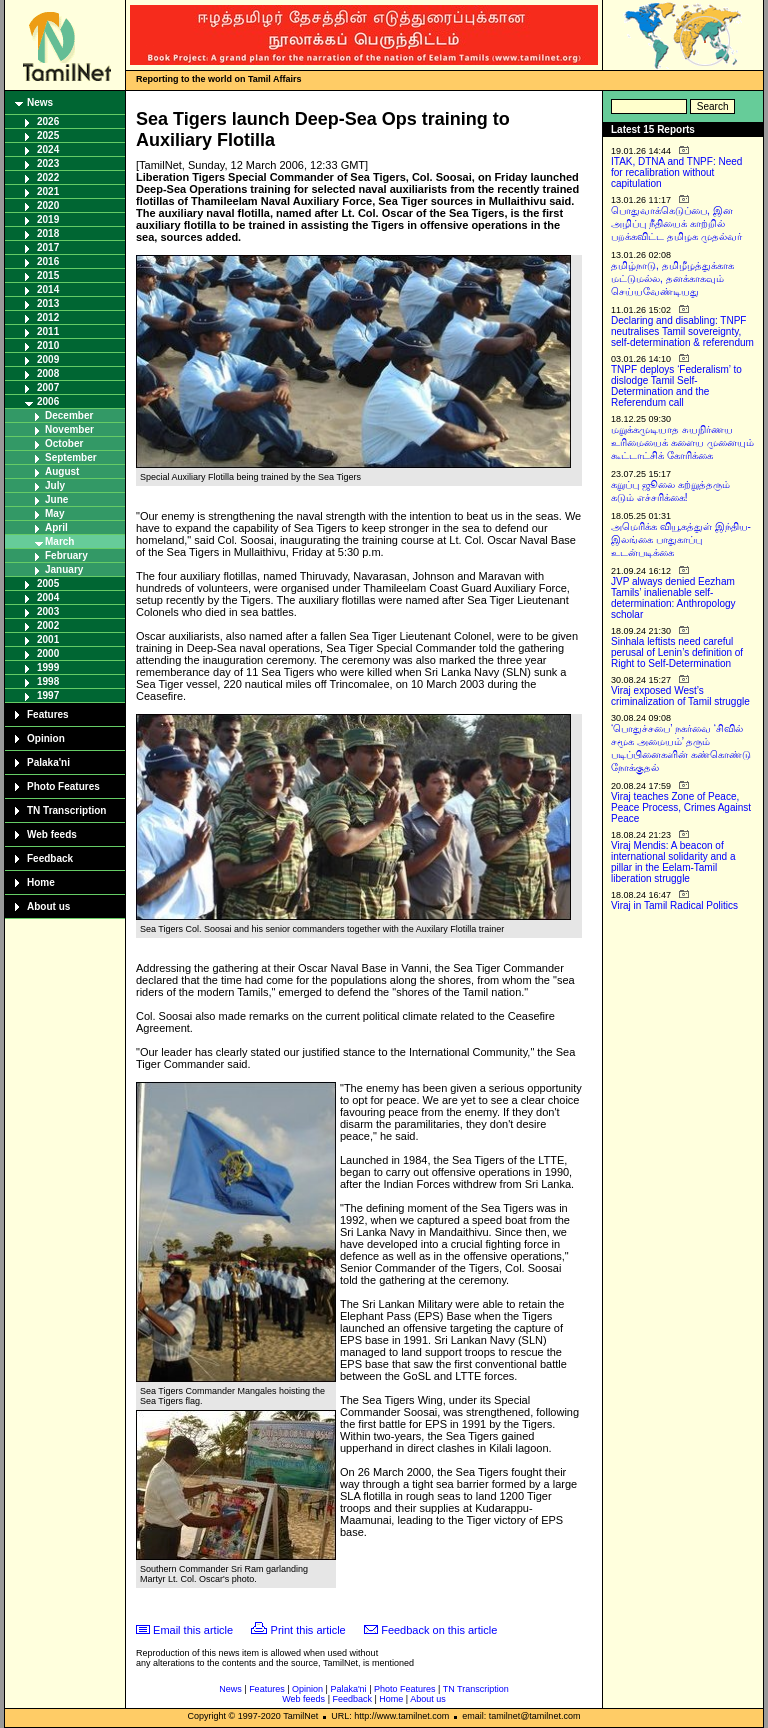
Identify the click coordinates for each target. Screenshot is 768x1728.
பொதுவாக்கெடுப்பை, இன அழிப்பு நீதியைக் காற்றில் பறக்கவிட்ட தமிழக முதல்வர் (676, 223)
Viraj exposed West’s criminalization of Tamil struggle (680, 696)
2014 (48, 289)
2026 (48, 121)
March (59, 541)
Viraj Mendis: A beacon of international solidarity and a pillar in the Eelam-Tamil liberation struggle (673, 862)
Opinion (46, 738)
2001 (48, 639)
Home (41, 882)
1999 (48, 667)
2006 (48, 401)
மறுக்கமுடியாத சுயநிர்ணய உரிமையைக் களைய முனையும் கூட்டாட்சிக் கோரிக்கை (682, 442)
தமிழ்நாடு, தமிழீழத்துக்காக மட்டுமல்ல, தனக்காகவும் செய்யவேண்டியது (672, 278)
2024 (48, 149)
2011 (48, 331)
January (64, 569)
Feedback (50, 858)
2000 (48, 653)
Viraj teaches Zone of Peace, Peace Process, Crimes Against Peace (681, 807)
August (62, 471)
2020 (48, 205)
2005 (48, 583)
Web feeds (52, 834)
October (64, 443)
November (69, 429)
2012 (48, 317)
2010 (48, 345)
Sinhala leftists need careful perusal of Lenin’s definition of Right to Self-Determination (677, 652)
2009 (48, 359)
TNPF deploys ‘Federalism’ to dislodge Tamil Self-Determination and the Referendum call (676, 386)
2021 (48, 191)
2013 (48, 303)
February (66, 555)
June (56, 499)
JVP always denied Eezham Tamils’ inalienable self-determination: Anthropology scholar (673, 598)
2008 (48, 373)
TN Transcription (66, 810)
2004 (48, 597)
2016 (48, 261)
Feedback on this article (439, 1630)
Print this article (308, 1630)
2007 (48, 387)
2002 (48, 625)
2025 (48, 135)
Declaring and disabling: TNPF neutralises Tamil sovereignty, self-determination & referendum (682, 331)
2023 (48, 163)
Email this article (193, 1630)
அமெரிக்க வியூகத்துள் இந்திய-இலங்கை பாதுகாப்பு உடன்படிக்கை (681, 539)
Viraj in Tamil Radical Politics (674, 905)
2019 (48, 219)
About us (48, 906)
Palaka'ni (48, 762)
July (55, 485)
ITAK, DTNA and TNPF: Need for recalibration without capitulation (676, 172)
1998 (48, 681)
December (69, 415)
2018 (48, 233)
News (40, 102)
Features (48, 714)
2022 (48, 177)
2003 (48, 611)
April (56, 527)
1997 (48, 695)
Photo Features (63, 786)
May (54, 513)
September (71, 457)
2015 (48, 275)
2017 (48, 247)
